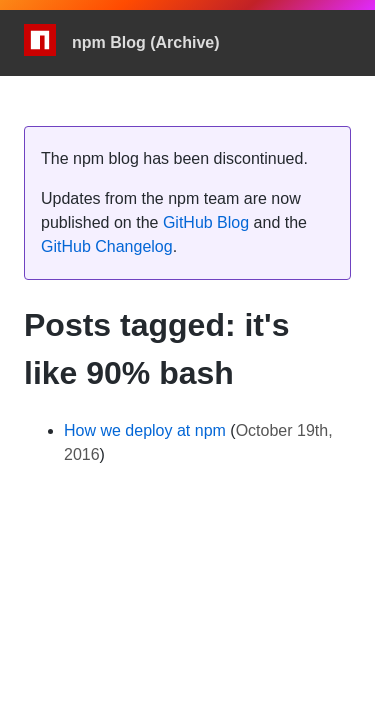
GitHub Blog (206, 222)
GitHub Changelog (107, 246)
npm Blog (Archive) (146, 42)
